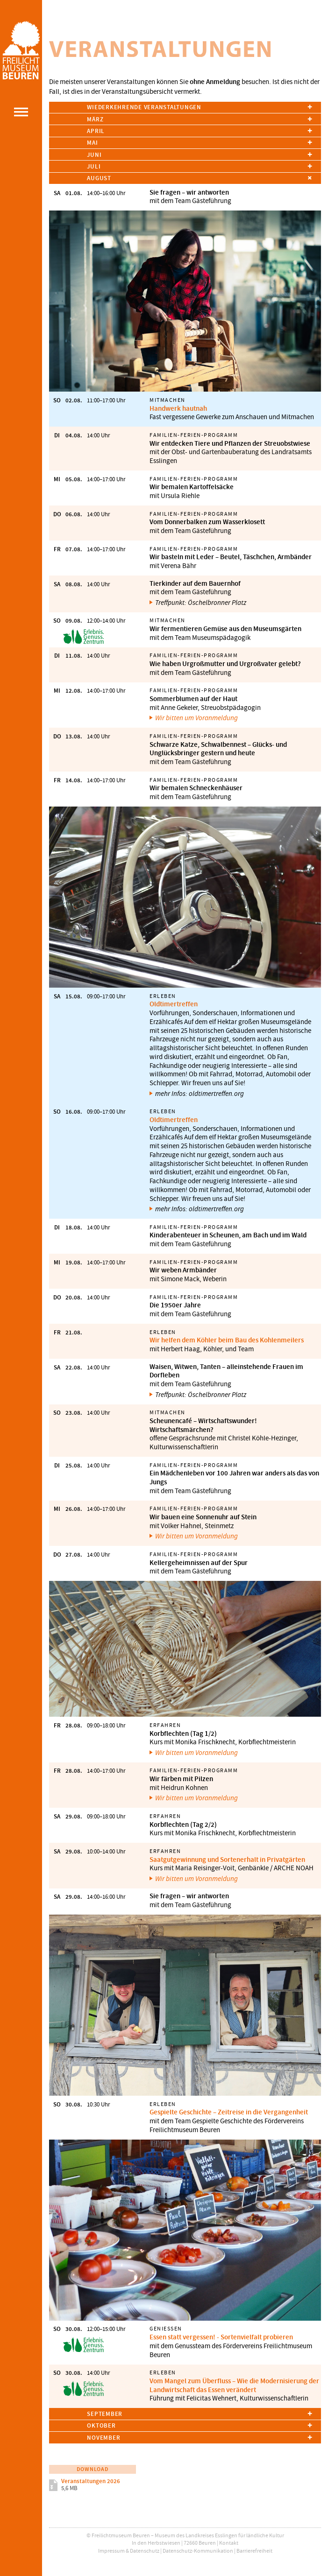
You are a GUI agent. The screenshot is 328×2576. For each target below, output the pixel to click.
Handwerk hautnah (178, 408)
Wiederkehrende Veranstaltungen (144, 107)
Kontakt (228, 2543)
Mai (92, 143)
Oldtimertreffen (174, 1004)
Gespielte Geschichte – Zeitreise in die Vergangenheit (229, 2112)
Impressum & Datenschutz (128, 2551)
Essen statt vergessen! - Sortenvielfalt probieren (221, 2337)
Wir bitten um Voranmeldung (196, 718)
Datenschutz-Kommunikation (198, 2551)
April (96, 131)
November (103, 2438)
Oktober (101, 2425)
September (104, 2414)
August (99, 178)
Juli (93, 166)
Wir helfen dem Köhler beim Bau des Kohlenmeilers (227, 1340)
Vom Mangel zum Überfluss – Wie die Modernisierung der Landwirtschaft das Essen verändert (234, 2385)
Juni (94, 155)
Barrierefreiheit (254, 2551)
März (95, 119)
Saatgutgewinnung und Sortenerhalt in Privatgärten (227, 1859)
